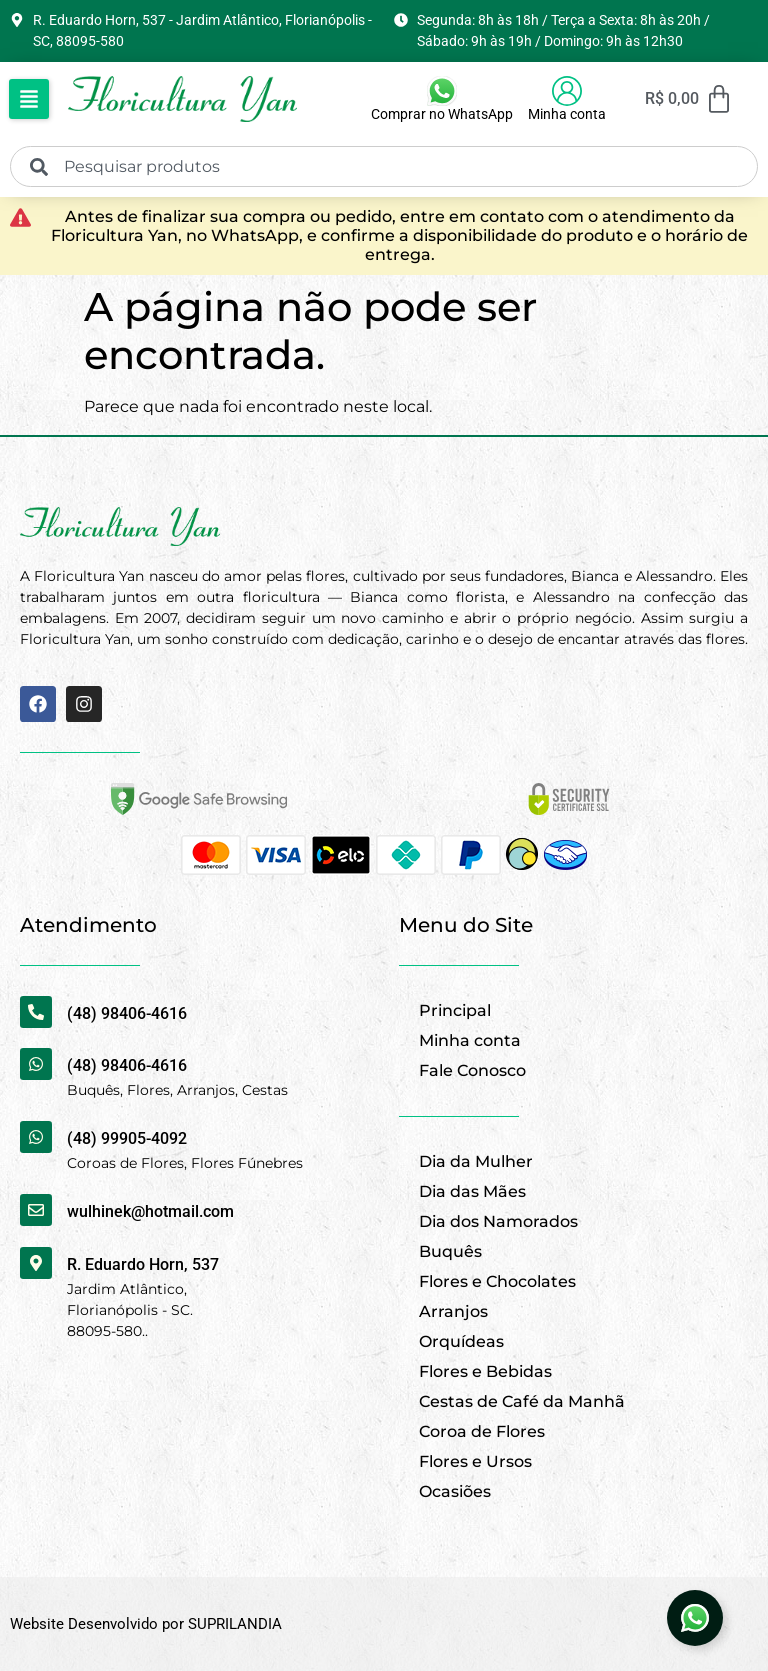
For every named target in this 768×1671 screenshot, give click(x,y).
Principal (455, 1010)
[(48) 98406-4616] (36, 1012)
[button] (29, 99)
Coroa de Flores (482, 1431)
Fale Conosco (472, 1070)
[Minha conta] (567, 91)
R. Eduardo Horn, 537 (143, 1264)
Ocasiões (455, 1491)
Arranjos (453, 1311)
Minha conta (567, 114)
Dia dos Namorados (498, 1221)
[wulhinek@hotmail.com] (36, 1210)
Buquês (450, 1251)
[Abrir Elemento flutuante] (695, 1618)
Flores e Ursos (475, 1461)
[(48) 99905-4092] (36, 1137)
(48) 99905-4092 (127, 1138)
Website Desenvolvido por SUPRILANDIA (146, 1624)
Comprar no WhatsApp (442, 114)
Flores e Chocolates (497, 1281)
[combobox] (384, 166)
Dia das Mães (472, 1191)
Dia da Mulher (476, 1161)
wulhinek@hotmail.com (150, 1211)
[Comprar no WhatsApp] (442, 91)
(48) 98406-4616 (127, 1013)
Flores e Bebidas (485, 1371)
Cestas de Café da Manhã (522, 1401)
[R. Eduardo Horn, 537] (36, 1263)
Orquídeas (461, 1341)
